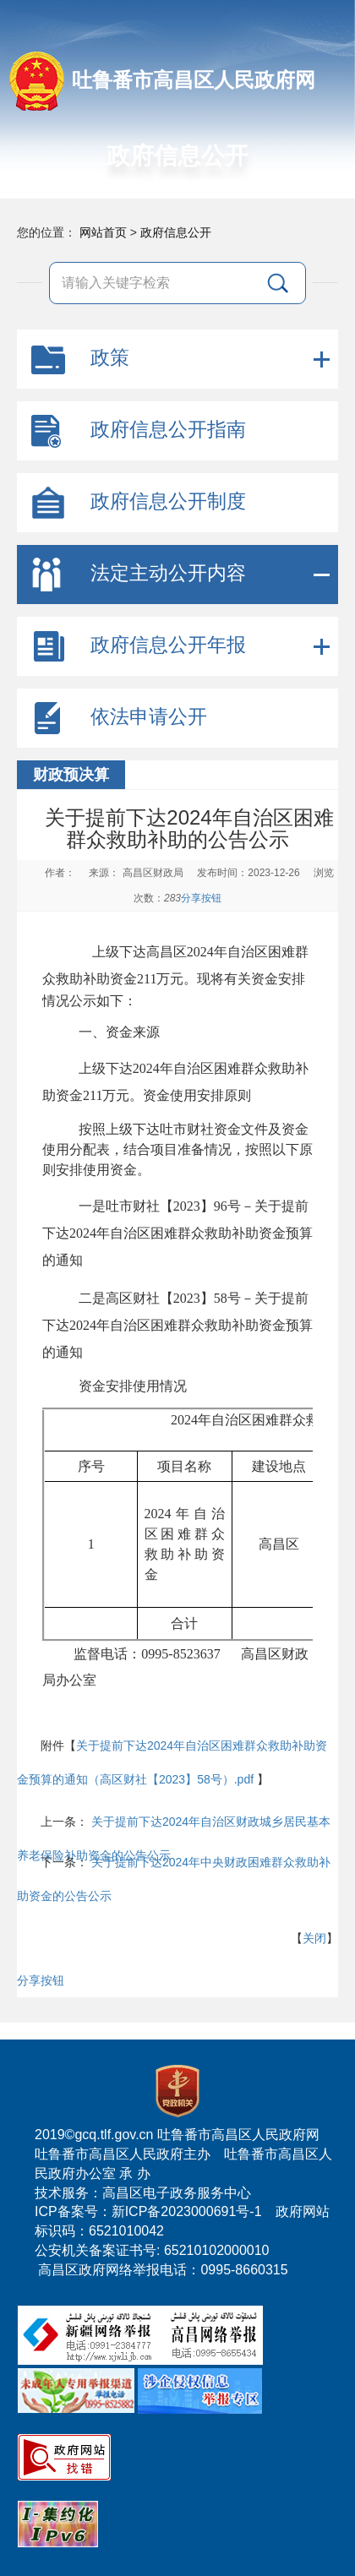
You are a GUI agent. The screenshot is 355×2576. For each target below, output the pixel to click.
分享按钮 (201, 898)
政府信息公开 (175, 232)
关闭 (314, 1938)
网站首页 (103, 232)
